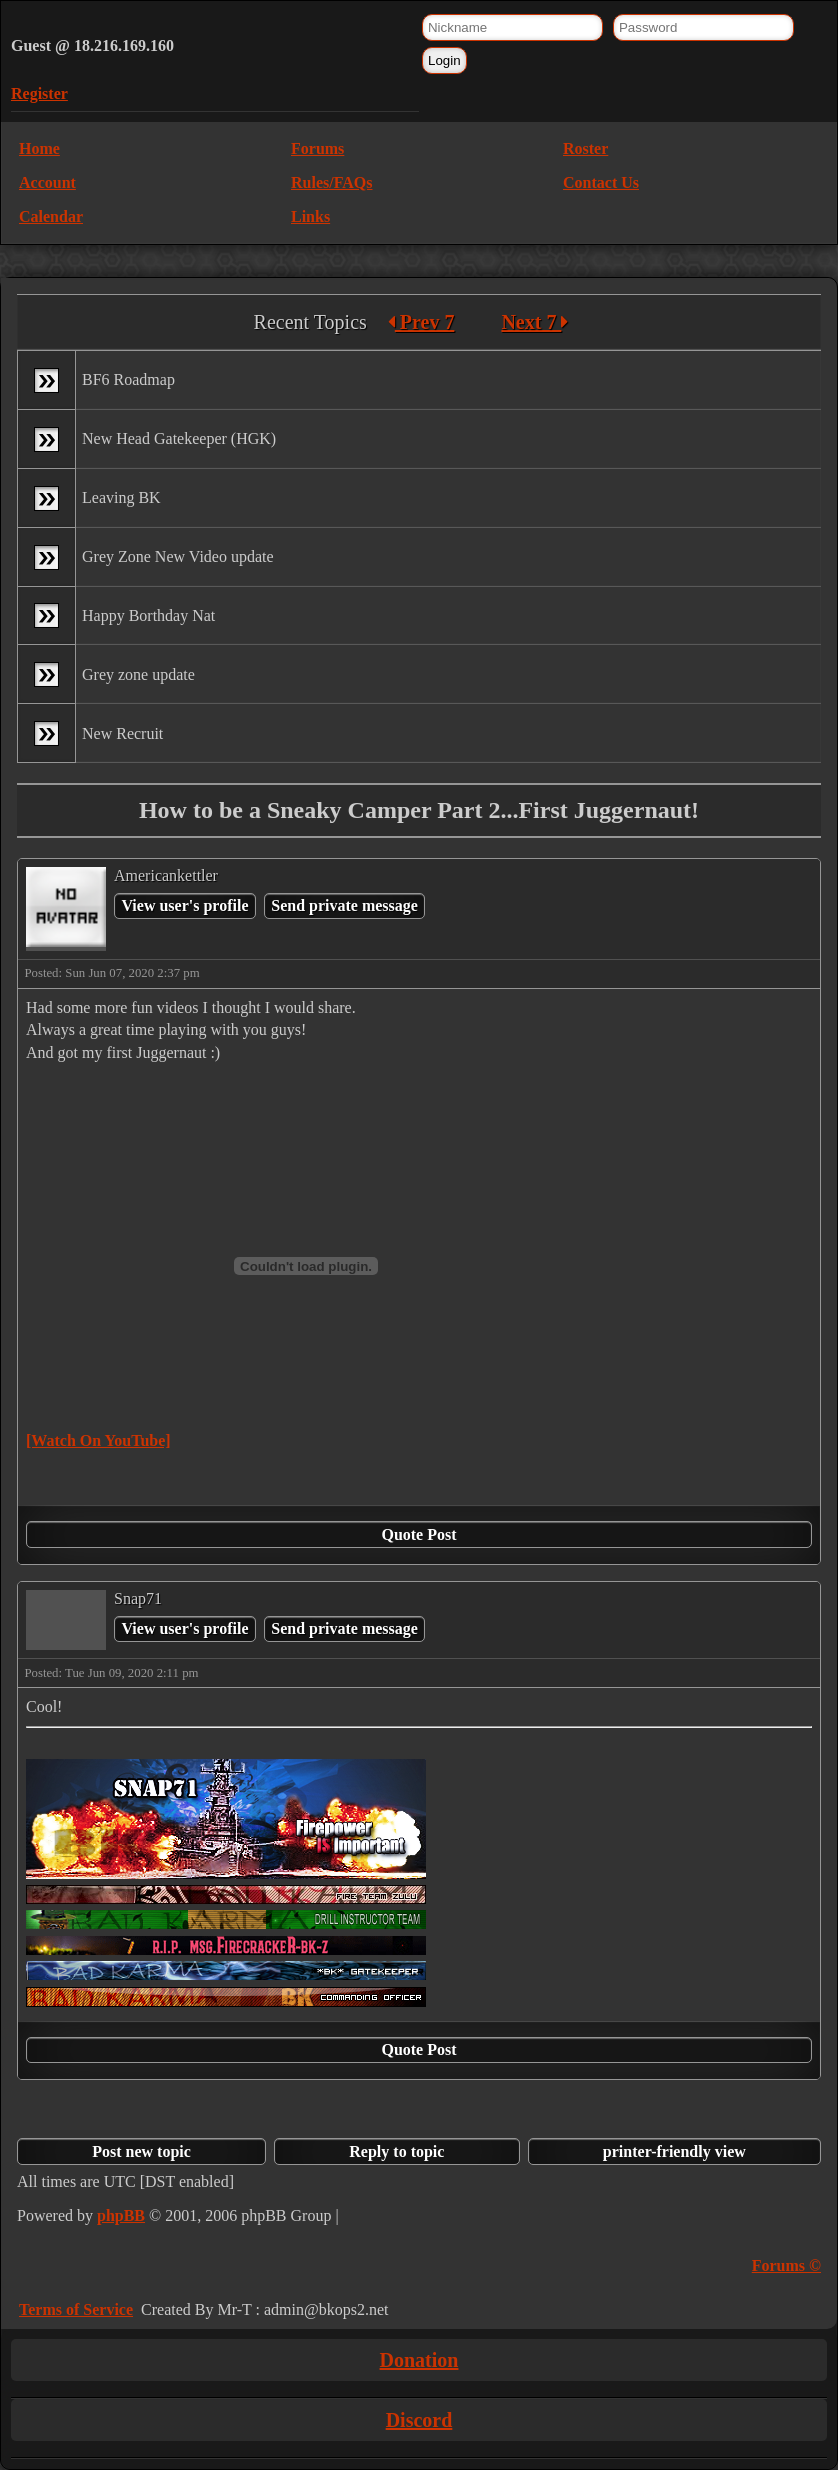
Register (39, 93)
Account (47, 182)
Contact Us (601, 182)
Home (39, 148)
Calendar (51, 216)
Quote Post (418, 1534)
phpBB (121, 2215)
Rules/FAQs (331, 182)
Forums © (786, 2265)
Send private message (344, 905)
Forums (317, 148)
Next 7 (534, 322)
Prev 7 (421, 322)
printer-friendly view (674, 2151)
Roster (585, 148)
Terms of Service (76, 2309)
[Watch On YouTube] (98, 1440)
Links (310, 216)
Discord (419, 2420)
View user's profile (184, 905)
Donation (419, 2360)
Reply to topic (396, 2151)
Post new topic (141, 2151)
